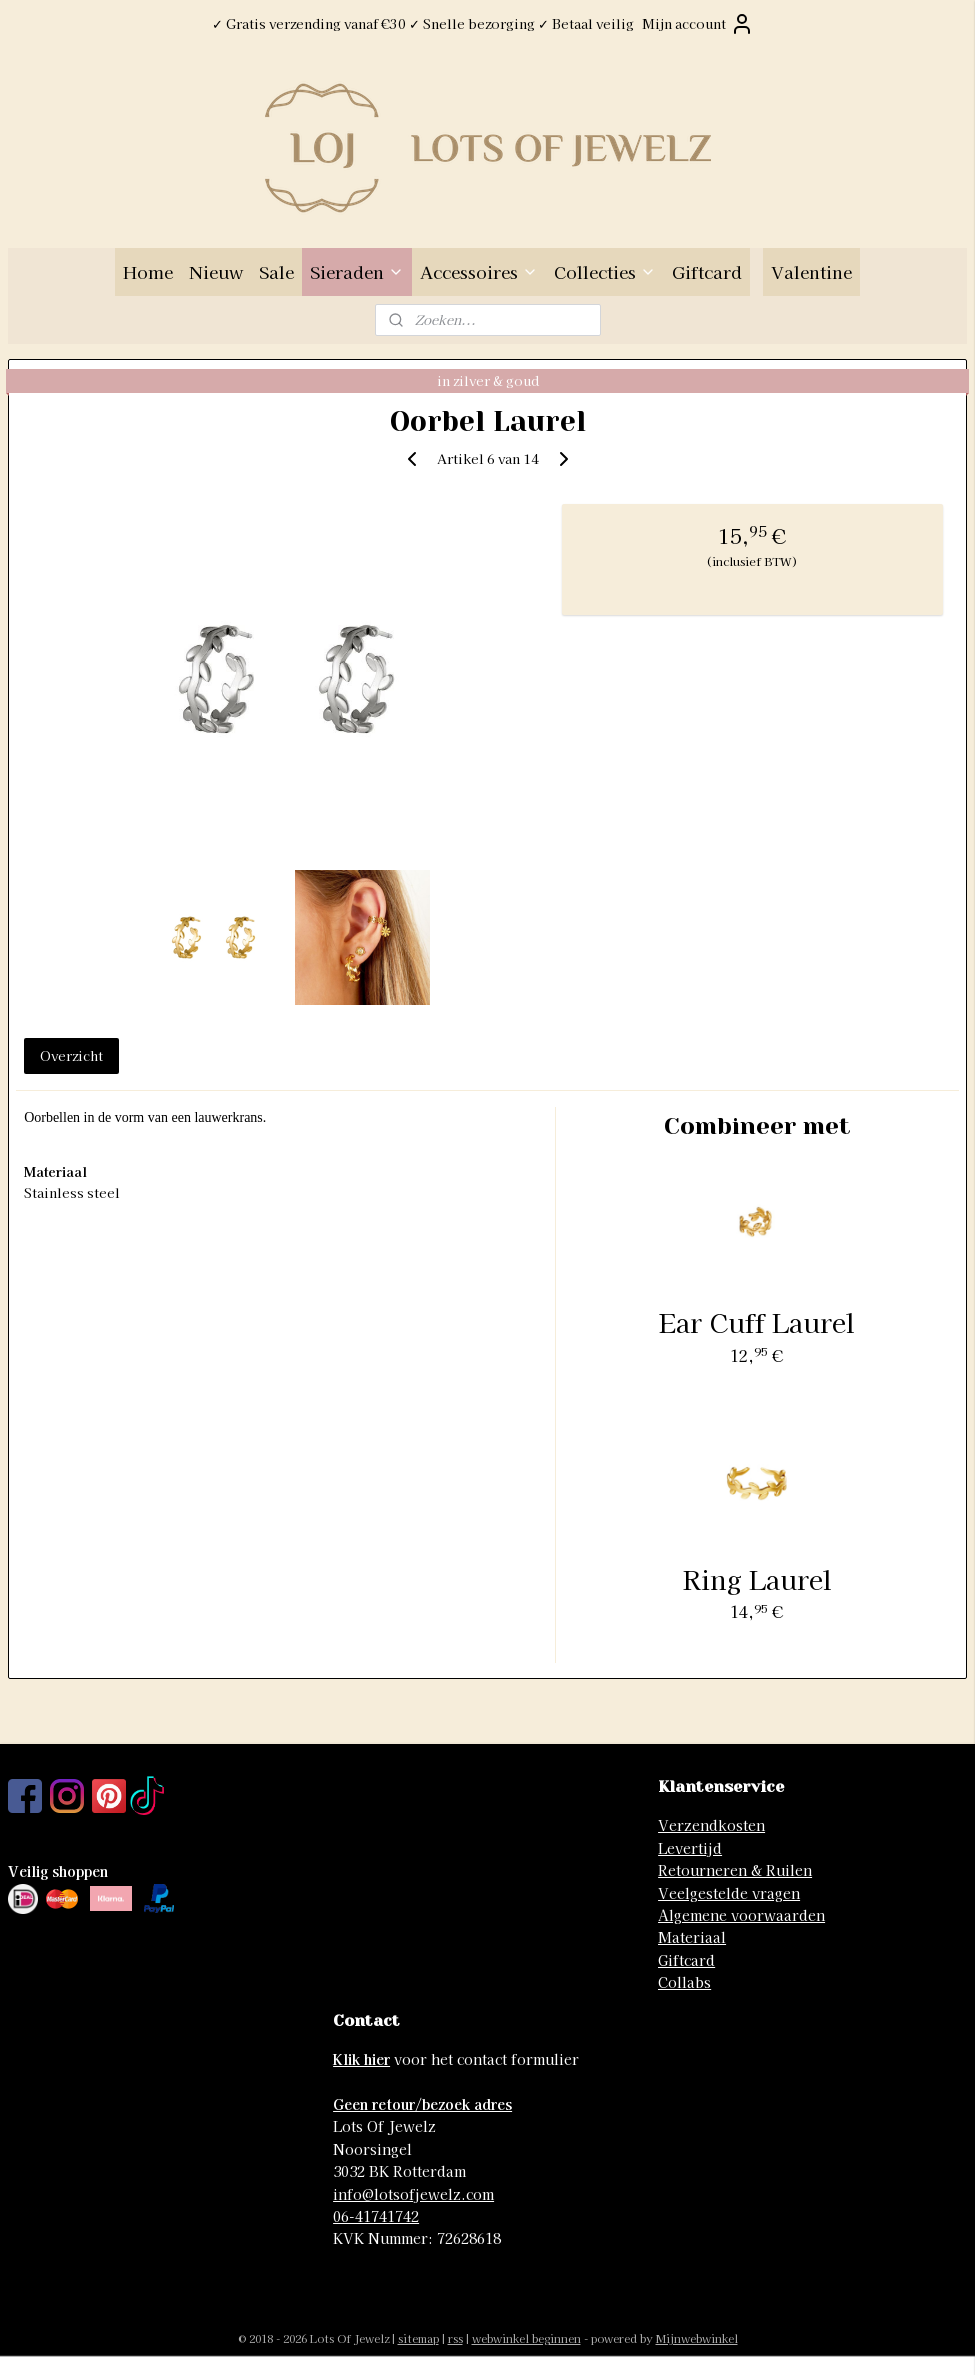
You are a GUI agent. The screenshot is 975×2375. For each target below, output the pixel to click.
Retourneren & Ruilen (735, 1870)
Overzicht (71, 1055)
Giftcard (707, 271)
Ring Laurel (757, 1578)
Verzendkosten (711, 1825)
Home (148, 271)
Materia (685, 1937)
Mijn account (698, 24)
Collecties (605, 271)
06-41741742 (376, 2216)
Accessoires (479, 271)
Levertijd (690, 1848)
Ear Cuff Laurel (757, 1321)
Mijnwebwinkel (697, 2338)
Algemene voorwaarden (741, 1915)
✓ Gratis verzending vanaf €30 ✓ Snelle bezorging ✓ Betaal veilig (423, 23)
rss (455, 2338)
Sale (276, 271)
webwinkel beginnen (526, 2338)
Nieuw (216, 271)
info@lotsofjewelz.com (413, 2194)
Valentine (811, 271)
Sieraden (357, 271)
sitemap (418, 2338)
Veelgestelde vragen (729, 1893)
